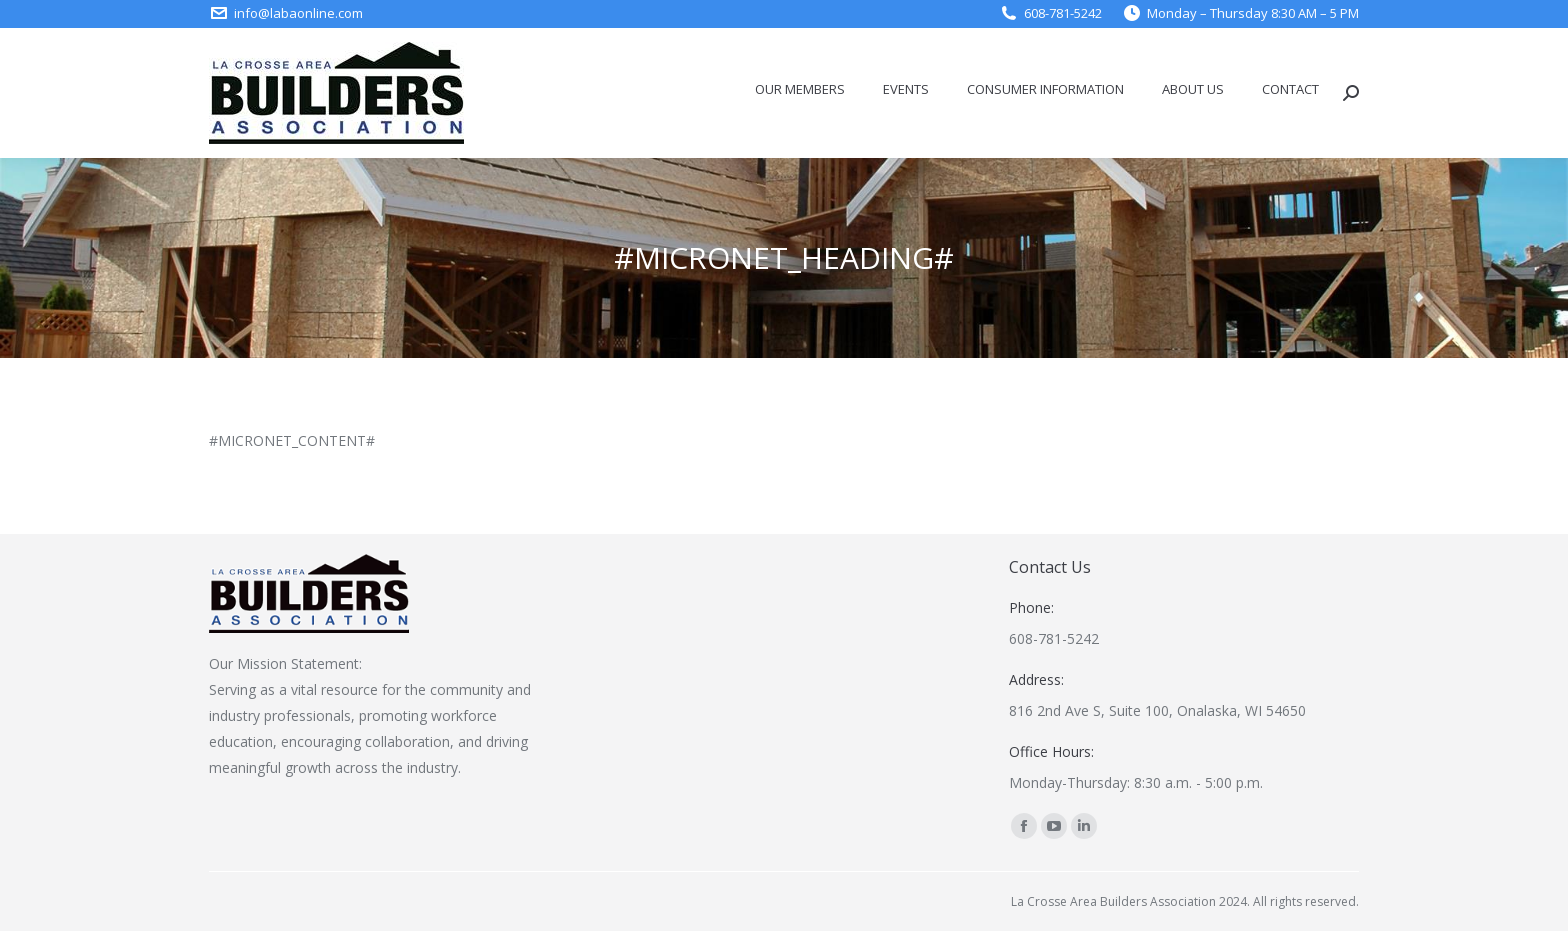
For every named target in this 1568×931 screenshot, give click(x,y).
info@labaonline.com (298, 13)
